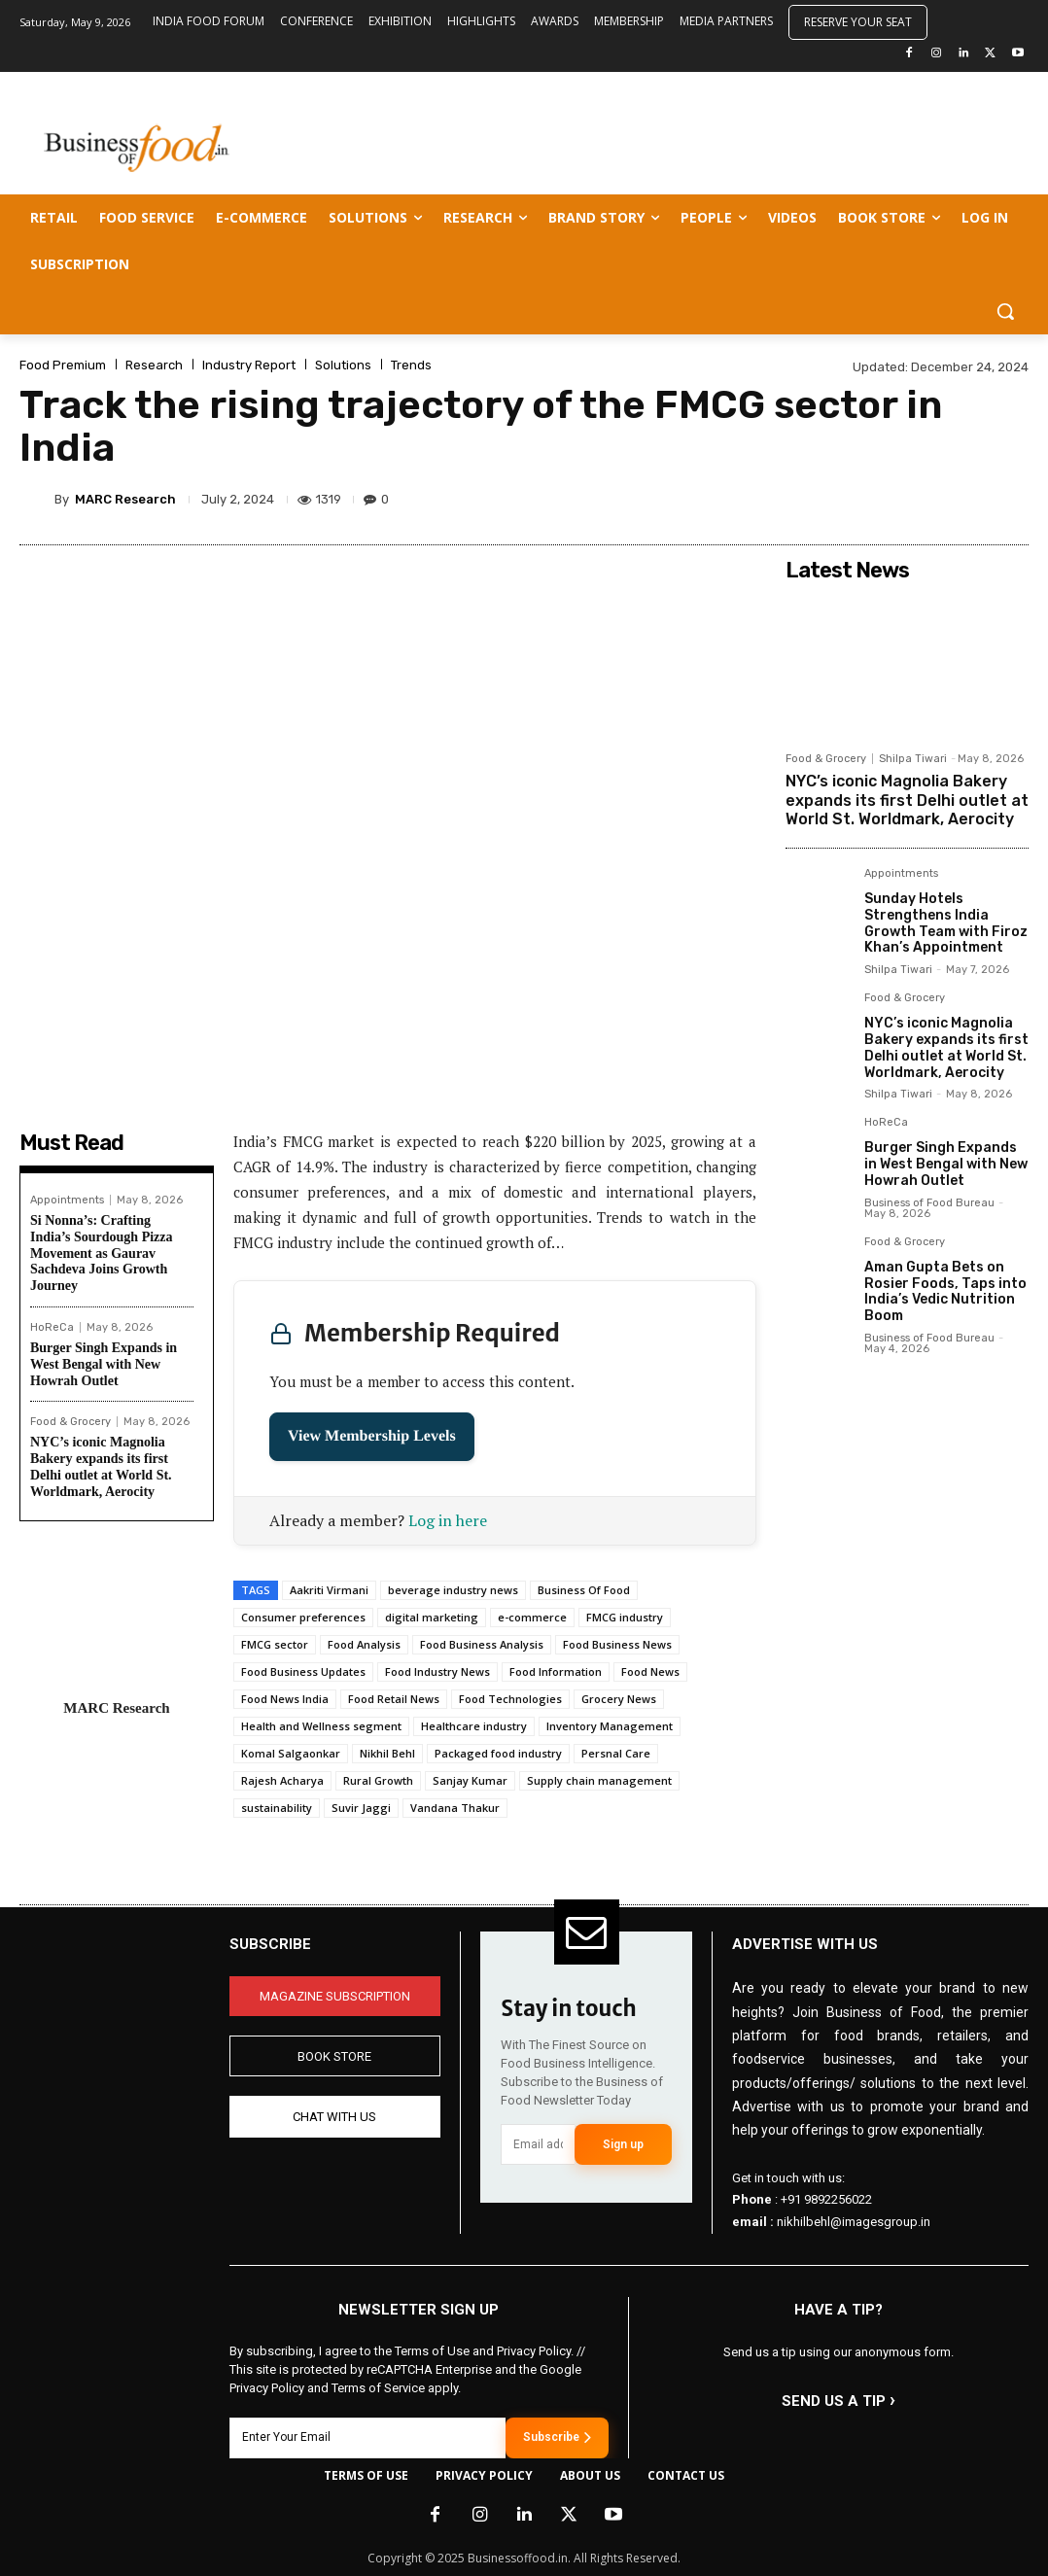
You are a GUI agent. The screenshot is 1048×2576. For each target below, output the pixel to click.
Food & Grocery (70, 1421)
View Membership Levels (372, 1436)
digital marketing (431, 1617)
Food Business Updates (303, 1671)
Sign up (623, 2144)
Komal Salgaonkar (290, 1753)
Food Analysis (364, 1644)
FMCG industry (624, 1617)
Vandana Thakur (455, 1807)
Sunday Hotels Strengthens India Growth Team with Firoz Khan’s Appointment (946, 923)
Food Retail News (393, 1698)
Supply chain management (599, 1780)
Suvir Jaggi (361, 1807)
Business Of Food (584, 1590)
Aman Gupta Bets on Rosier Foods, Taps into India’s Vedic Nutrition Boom (945, 1291)
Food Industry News (437, 1671)
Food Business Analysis (481, 1644)
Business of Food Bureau (929, 1203)
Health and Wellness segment (321, 1726)
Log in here (447, 1520)
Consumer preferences (303, 1617)
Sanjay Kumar (470, 1780)
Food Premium (62, 365)
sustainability (276, 1807)
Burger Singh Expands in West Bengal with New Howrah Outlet (103, 1364)
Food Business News (617, 1644)
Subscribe (557, 2437)
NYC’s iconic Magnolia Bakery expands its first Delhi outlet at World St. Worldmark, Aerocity (101, 1466)
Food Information (555, 1671)
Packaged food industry (498, 1753)
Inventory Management (609, 1726)
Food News (650, 1671)
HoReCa (52, 1327)
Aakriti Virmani (329, 1590)
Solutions (343, 365)
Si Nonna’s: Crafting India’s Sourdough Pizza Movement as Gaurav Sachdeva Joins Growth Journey (101, 1253)
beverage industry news (453, 1590)
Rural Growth (378, 1780)
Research (154, 365)
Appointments (67, 1200)
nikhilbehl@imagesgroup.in (853, 2221)
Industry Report (249, 365)
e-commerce (532, 1617)
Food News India (285, 1698)
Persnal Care (615, 1753)
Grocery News (618, 1698)
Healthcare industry (474, 1726)
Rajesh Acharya (282, 1780)
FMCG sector (274, 1644)
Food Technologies (510, 1698)
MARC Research (125, 499)
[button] (1005, 311)
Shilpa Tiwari (913, 758)
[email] (538, 2144)
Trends (411, 365)
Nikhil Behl (387, 1753)
